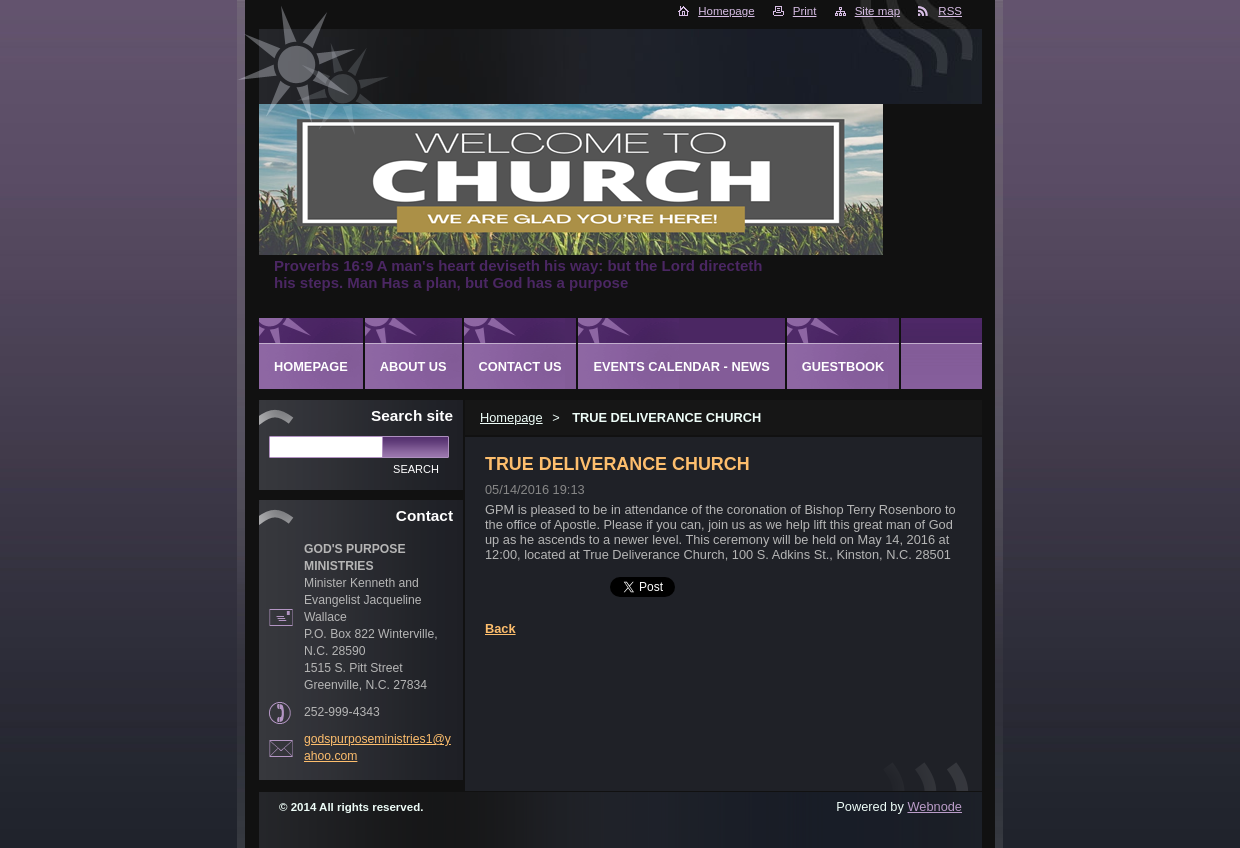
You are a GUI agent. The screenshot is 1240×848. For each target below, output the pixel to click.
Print (805, 11)
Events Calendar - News (681, 366)
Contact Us (520, 366)
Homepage (726, 11)
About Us (413, 366)
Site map (877, 11)
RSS (950, 11)
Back (500, 628)
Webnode (934, 806)
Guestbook (843, 366)
